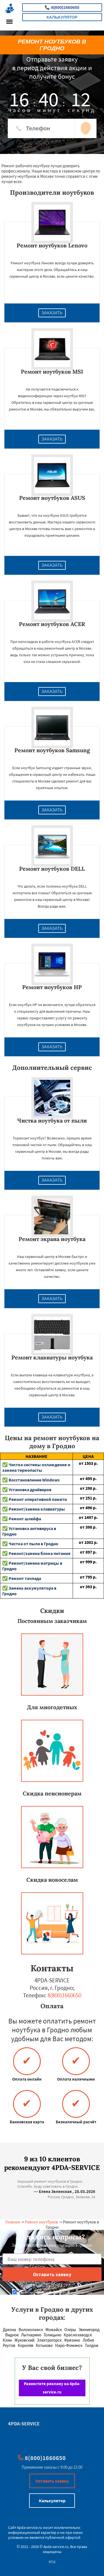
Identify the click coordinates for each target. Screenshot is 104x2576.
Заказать (52, 312)
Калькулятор (62, 17)
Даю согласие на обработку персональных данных (52, 2292)
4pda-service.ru (29, 2527)
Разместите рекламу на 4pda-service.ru (52, 2388)
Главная (12, 2222)
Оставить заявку (52, 2481)
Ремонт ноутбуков (41, 2222)
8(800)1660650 (62, 7)
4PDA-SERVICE (24, 2423)
